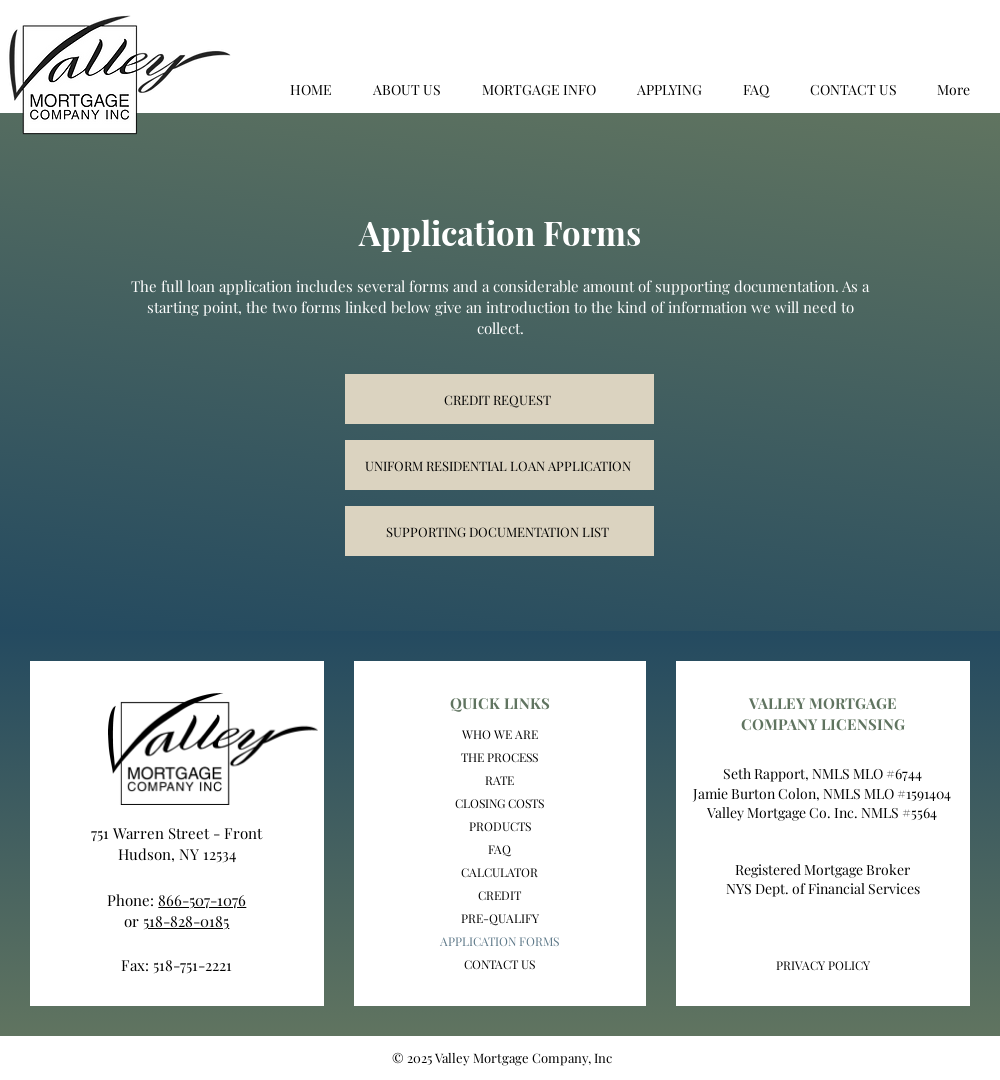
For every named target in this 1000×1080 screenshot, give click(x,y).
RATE (499, 780)
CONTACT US (499, 964)
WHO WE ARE (500, 734)
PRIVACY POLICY (823, 965)
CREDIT (499, 895)
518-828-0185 (186, 921)
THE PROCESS (499, 757)
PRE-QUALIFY (500, 918)
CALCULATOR (499, 872)
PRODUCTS (500, 826)
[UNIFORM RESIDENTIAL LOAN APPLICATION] (499, 465)
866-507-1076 (202, 900)
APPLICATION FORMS (499, 941)
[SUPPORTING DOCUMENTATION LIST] (499, 531)
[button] (406, 90)
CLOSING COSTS (499, 803)
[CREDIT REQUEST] (499, 399)
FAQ (499, 849)
